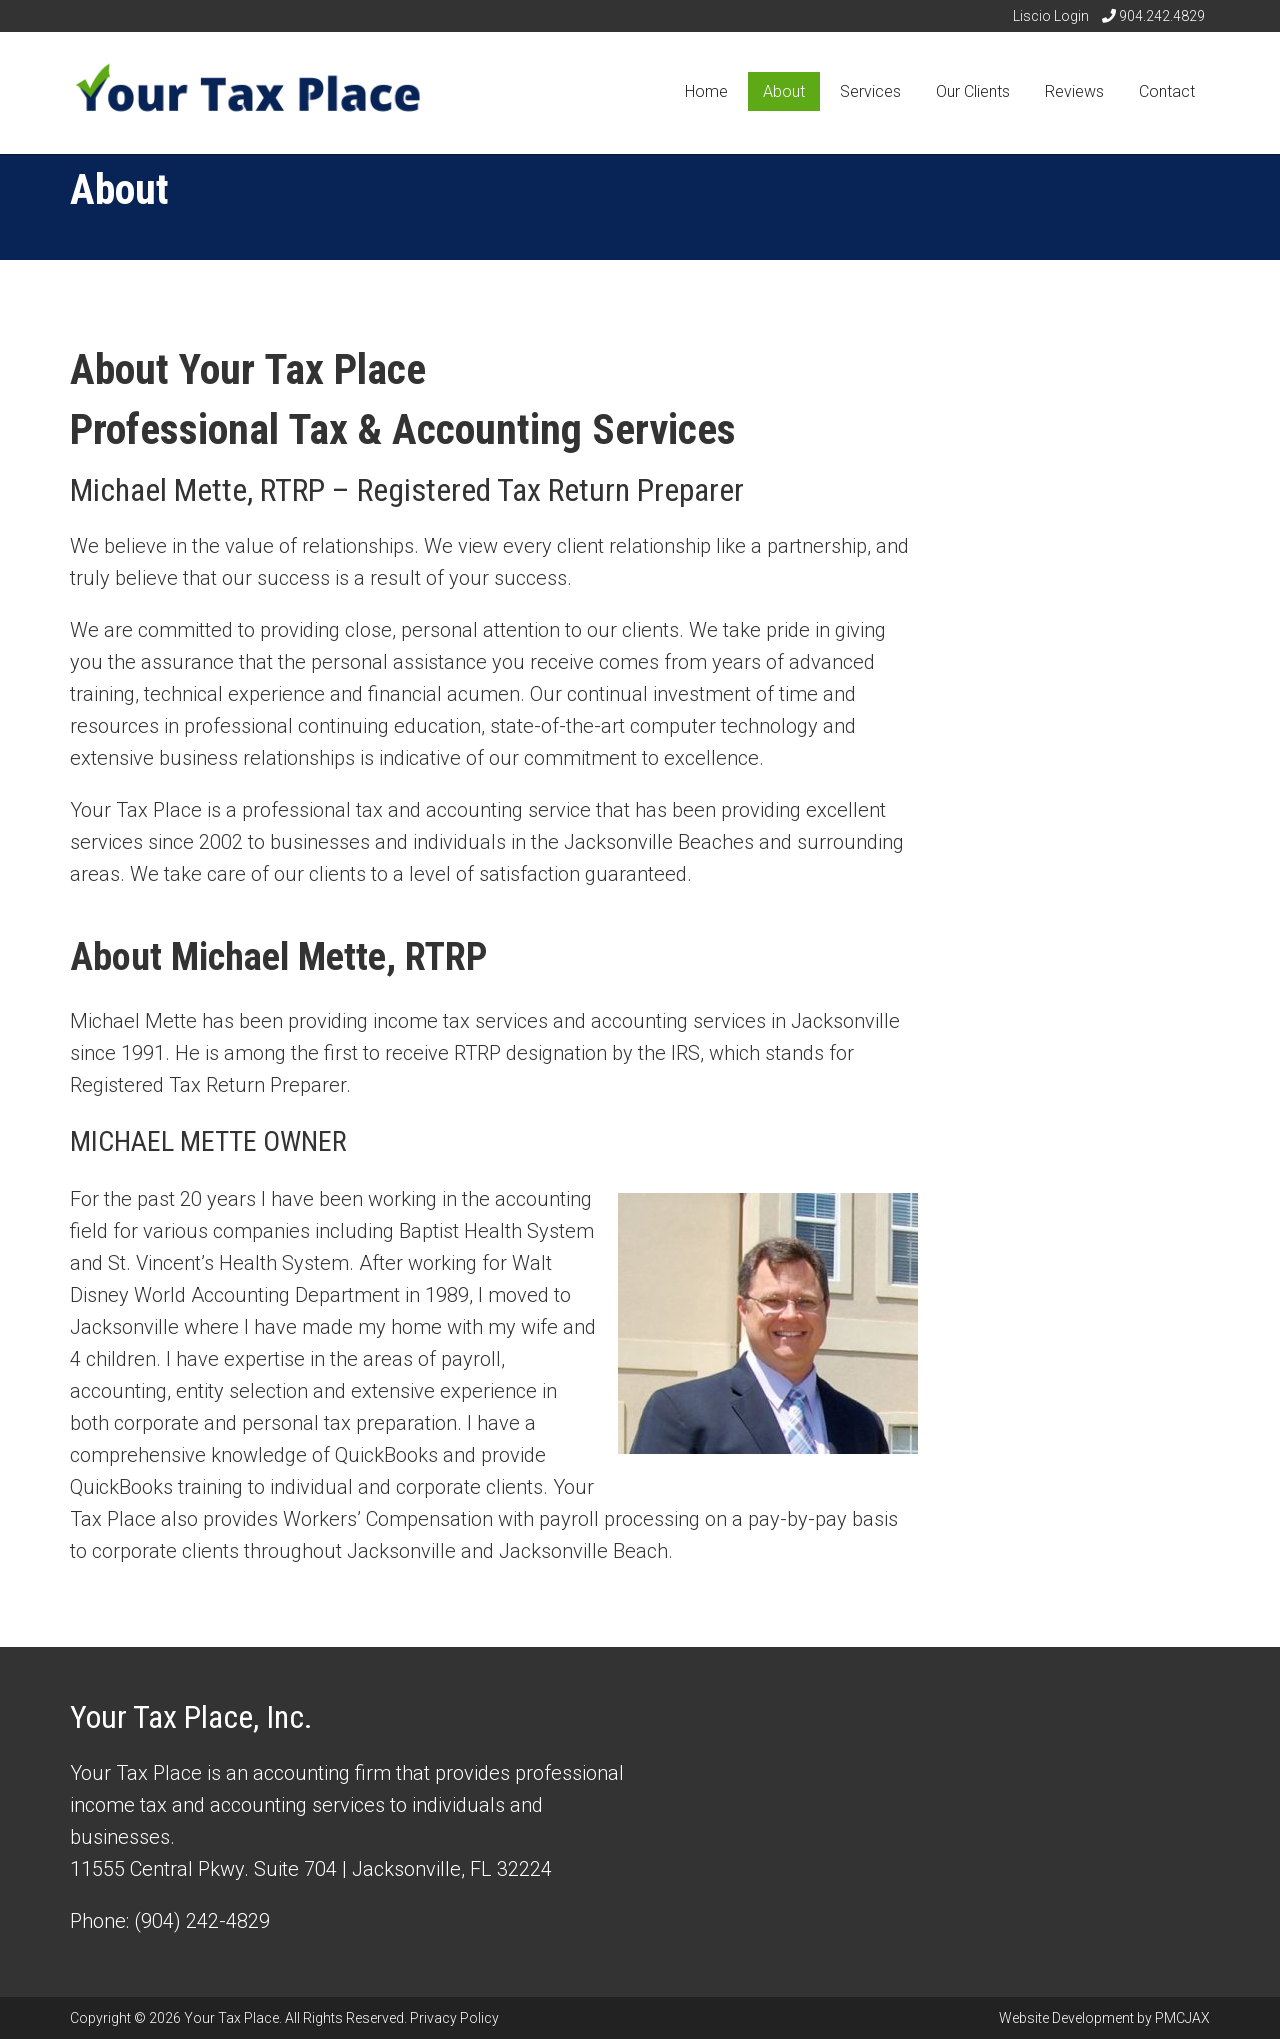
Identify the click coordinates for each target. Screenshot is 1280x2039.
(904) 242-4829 (202, 1921)
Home (706, 91)
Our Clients (973, 91)
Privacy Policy (454, 2018)
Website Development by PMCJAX (1104, 2018)
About (784, 91)
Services (870, 91)
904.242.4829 (1153, 16)
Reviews (1074, 91)
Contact (1167, 91)
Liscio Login (1051, 16)
